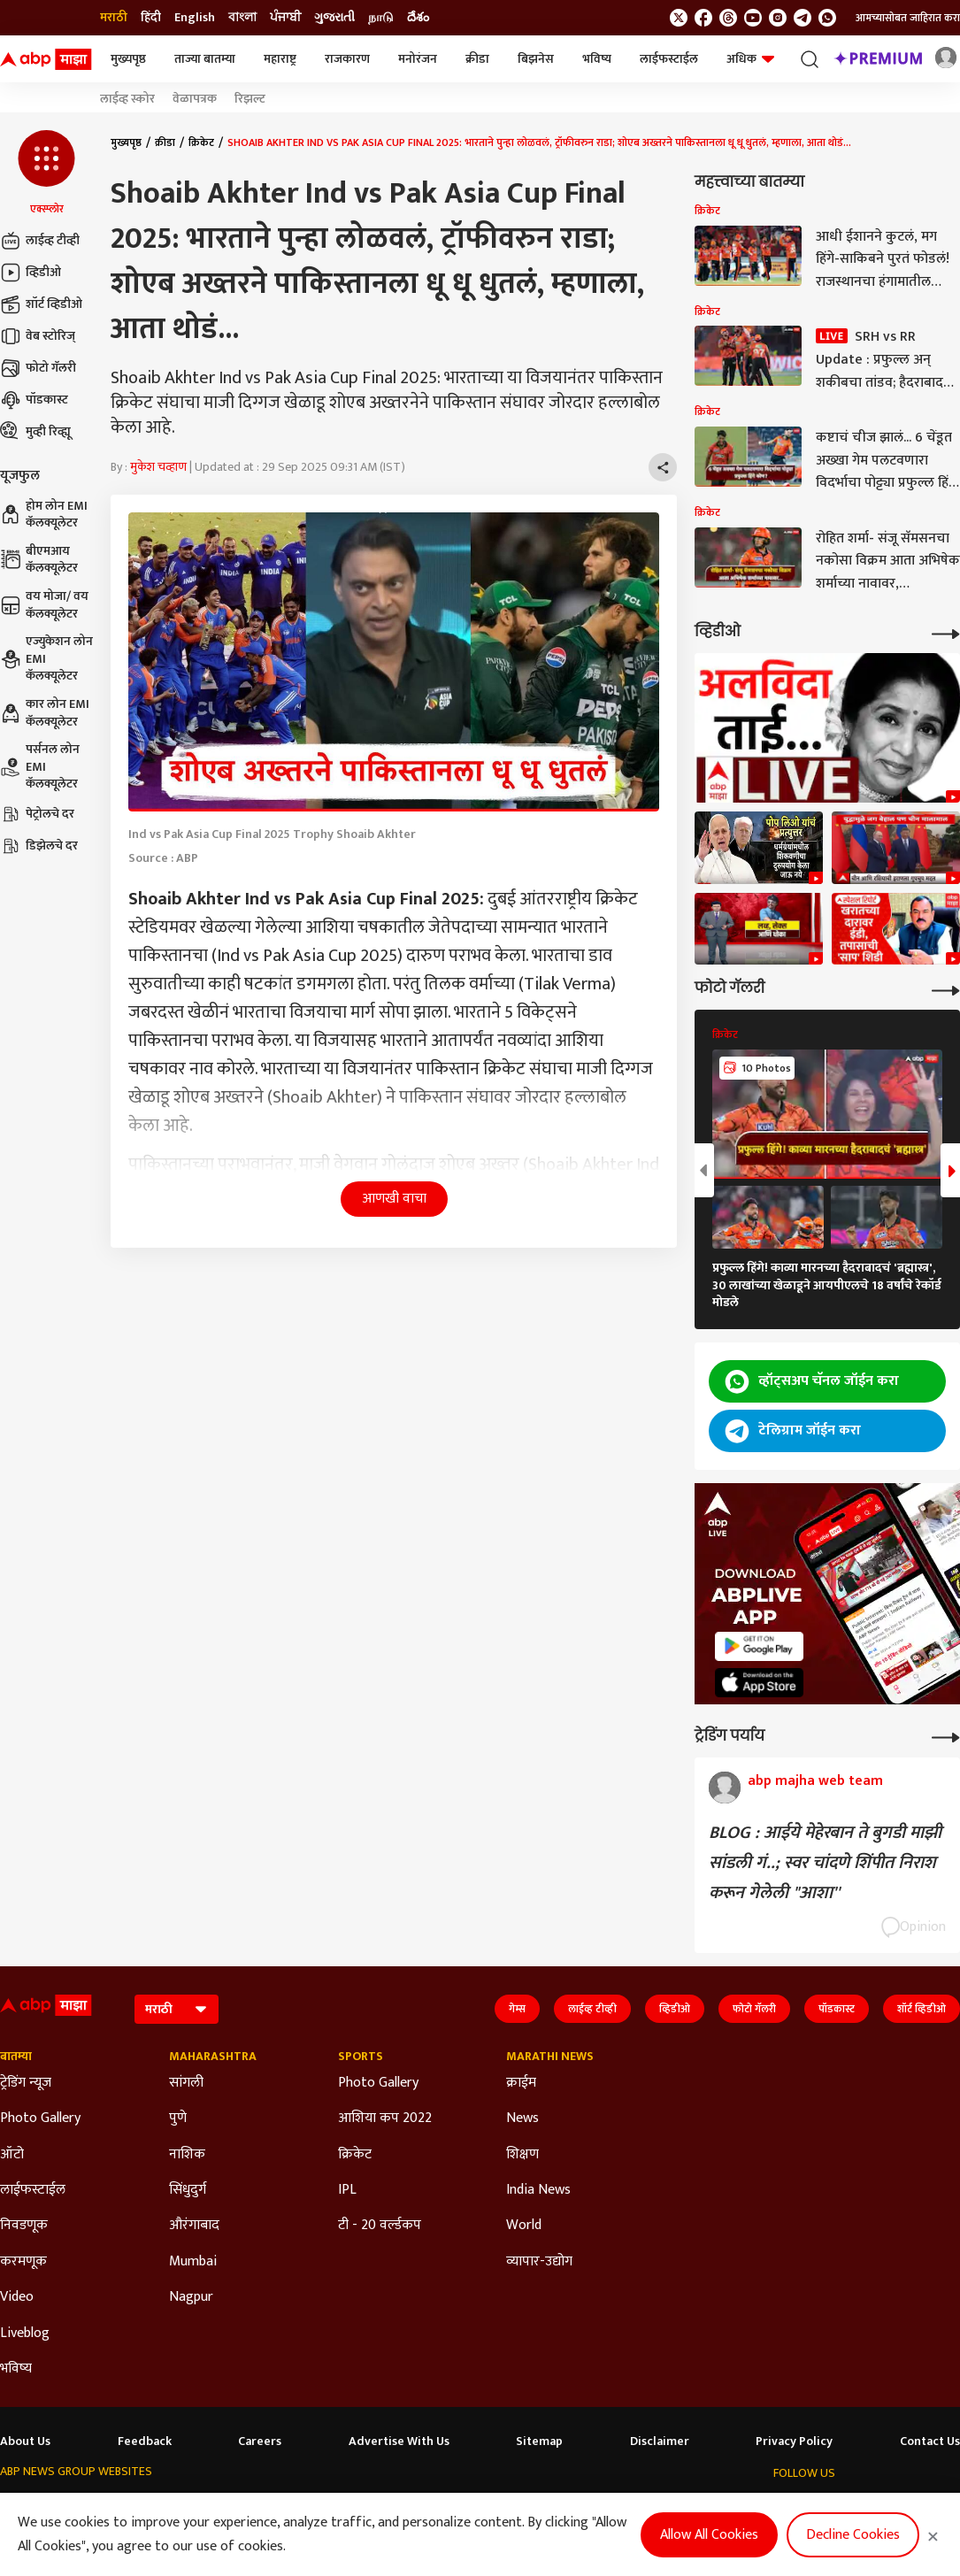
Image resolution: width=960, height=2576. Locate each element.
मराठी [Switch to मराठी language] (113, 18)
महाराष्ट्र (280, 59)
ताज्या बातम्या (204, 59)
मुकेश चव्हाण (158, 467)
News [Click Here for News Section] (522, 2118)
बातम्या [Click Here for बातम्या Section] (16, 2056)
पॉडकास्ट (34, 400)
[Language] (176, 2009)
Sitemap (539, 2441)
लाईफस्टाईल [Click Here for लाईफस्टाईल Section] (32, 2190)
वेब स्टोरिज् (37, 336)
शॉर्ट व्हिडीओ (41, 304)
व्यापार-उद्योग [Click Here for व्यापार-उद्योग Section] (539, 2262)
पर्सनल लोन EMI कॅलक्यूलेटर (40, 767)
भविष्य (596, 59)
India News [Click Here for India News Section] (538, 2190)
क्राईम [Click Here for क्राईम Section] (521, 2083)
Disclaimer (659, 2441)
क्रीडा (477, 59)
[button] (46, 173)
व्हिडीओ (30, 272)
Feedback (145, 2441)
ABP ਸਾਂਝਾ (518, 2505)
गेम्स (517, 2009)
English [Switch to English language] (194, 18)
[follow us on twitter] (678, 17)
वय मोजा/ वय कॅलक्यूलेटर (44, 605)
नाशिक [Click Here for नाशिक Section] (187, 2155)
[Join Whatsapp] (827, 17)
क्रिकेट (201, 142)
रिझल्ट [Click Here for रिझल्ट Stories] (249, 99)
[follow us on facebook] (703, 17)
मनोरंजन (417, 59)
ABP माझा (298, 2505)
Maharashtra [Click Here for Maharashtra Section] (213, 2056)
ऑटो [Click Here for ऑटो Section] (12, 2155)
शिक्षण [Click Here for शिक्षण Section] (522, 2155)
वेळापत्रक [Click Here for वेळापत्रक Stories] (195, 99)
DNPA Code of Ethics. (181, 2541)
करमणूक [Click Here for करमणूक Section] (23, 2262)
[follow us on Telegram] (802, 17)
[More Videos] (946, 632)
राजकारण (347, 59)
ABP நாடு (583, 2505)
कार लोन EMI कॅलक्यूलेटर (44, 713)
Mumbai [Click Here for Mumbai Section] (193, 2262)
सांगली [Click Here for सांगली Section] (186, 2083)
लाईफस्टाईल (669, 59)
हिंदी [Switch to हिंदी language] (151, 18)
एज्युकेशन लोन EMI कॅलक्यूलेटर (46, 659)
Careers (259, 2441)
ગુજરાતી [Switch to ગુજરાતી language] (334, 18)
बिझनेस (536, 59)
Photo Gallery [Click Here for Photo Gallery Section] (40, 2118)
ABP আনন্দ (231, 2505)
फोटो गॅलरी (38, 368)
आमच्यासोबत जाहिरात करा (908, 18)
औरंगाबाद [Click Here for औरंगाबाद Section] (194, 2225)
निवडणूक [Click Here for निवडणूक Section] (24, 2225)
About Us (25, 2441)
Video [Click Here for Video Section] (17, 2297)
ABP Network (33, 2505)
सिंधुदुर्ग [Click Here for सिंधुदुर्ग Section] (187, 2190)
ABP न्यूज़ (166, 2505)
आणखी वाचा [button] (394, 1199)
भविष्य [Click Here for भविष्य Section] (16, 2369)
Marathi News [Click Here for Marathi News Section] (550, 2056)
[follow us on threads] (728, 17)
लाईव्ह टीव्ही (40, 240)
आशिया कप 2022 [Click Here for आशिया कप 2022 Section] (385, 2118)
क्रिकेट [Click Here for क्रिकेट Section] (355, 2155)
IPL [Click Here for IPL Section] (347, 2190)
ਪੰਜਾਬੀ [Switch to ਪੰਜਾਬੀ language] (285, 18)
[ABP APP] (759, 1646)
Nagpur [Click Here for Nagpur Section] (191, 2297)
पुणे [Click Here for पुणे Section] (178, 2118)
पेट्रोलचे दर (37, 814)
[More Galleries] (946, 989)
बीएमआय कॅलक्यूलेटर (39, 559)
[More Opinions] (946, 1735)
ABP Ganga (449, 2505)
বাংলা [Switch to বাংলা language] (242, 18)
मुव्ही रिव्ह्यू (35, 431)
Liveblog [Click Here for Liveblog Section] (25, 2333)
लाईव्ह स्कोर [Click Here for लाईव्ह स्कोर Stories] (127, 99)
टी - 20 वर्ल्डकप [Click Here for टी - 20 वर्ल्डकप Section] (379, 2225)
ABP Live (106, 2505)
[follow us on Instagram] (777, 17)
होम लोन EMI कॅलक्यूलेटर (44, 514)
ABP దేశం (648, 2505)
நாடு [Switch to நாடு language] (381, 18)
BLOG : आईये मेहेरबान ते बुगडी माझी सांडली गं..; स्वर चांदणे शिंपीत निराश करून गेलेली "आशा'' (825, 1863)
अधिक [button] (750, 59)
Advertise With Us (399, 2441)
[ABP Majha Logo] (46, 59)
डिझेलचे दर (39, 846)
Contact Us (930, 2441)
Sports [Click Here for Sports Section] (360, 2056)
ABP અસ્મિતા (370, 2505)
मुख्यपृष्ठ (128, 59)
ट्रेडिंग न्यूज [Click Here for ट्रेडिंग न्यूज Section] (25, 2083)
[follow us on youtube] (753, 17)
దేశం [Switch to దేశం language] (418, 18)
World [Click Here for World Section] (523, 2225)
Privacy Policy (794, 2441)
